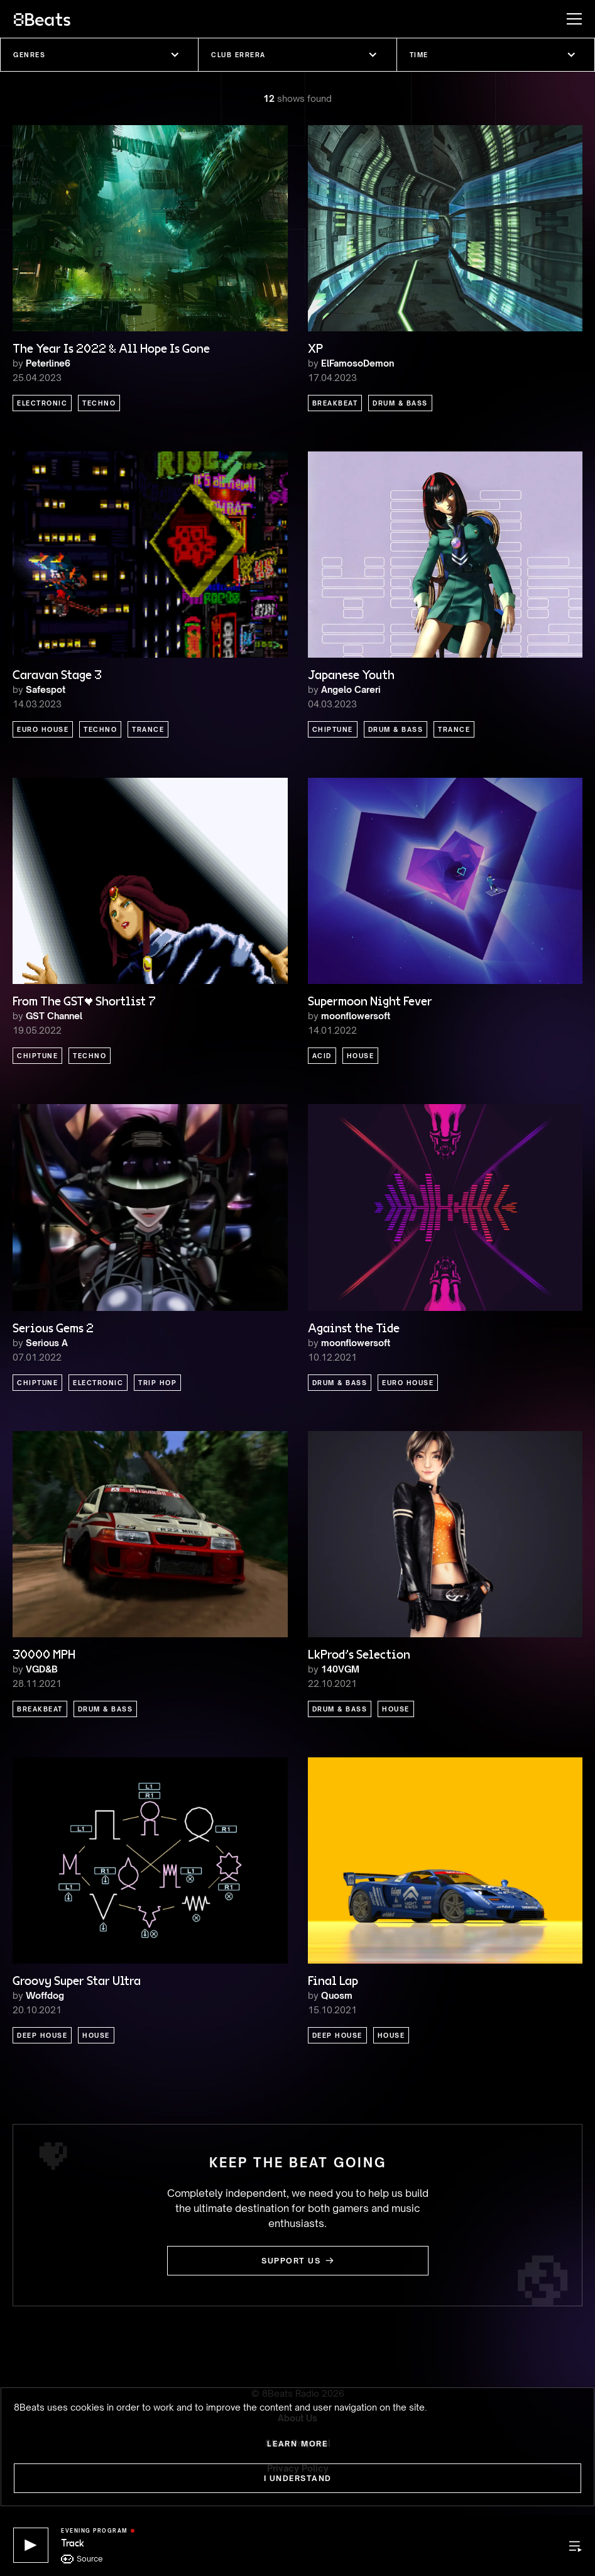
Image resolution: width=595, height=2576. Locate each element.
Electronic (42, 403)
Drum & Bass (400, 403)
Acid (322, 1055)
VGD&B (42, 1669)
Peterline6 (48, 363)
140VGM (340, 1669)
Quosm (336, 1995)
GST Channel (54, 1015)
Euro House (42, 729)
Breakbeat (335, 403)
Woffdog (45, 1995)
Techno (99, 403)
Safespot (45, 689)
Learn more (297, 2443)
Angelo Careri (351, 689)
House (360, 1055)
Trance (148, 729)
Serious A (47, 1342)
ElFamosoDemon (357, 363)
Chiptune (332, 729)
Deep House (42, 2035)
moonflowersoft (355, 1015)
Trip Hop (157, 1382)
